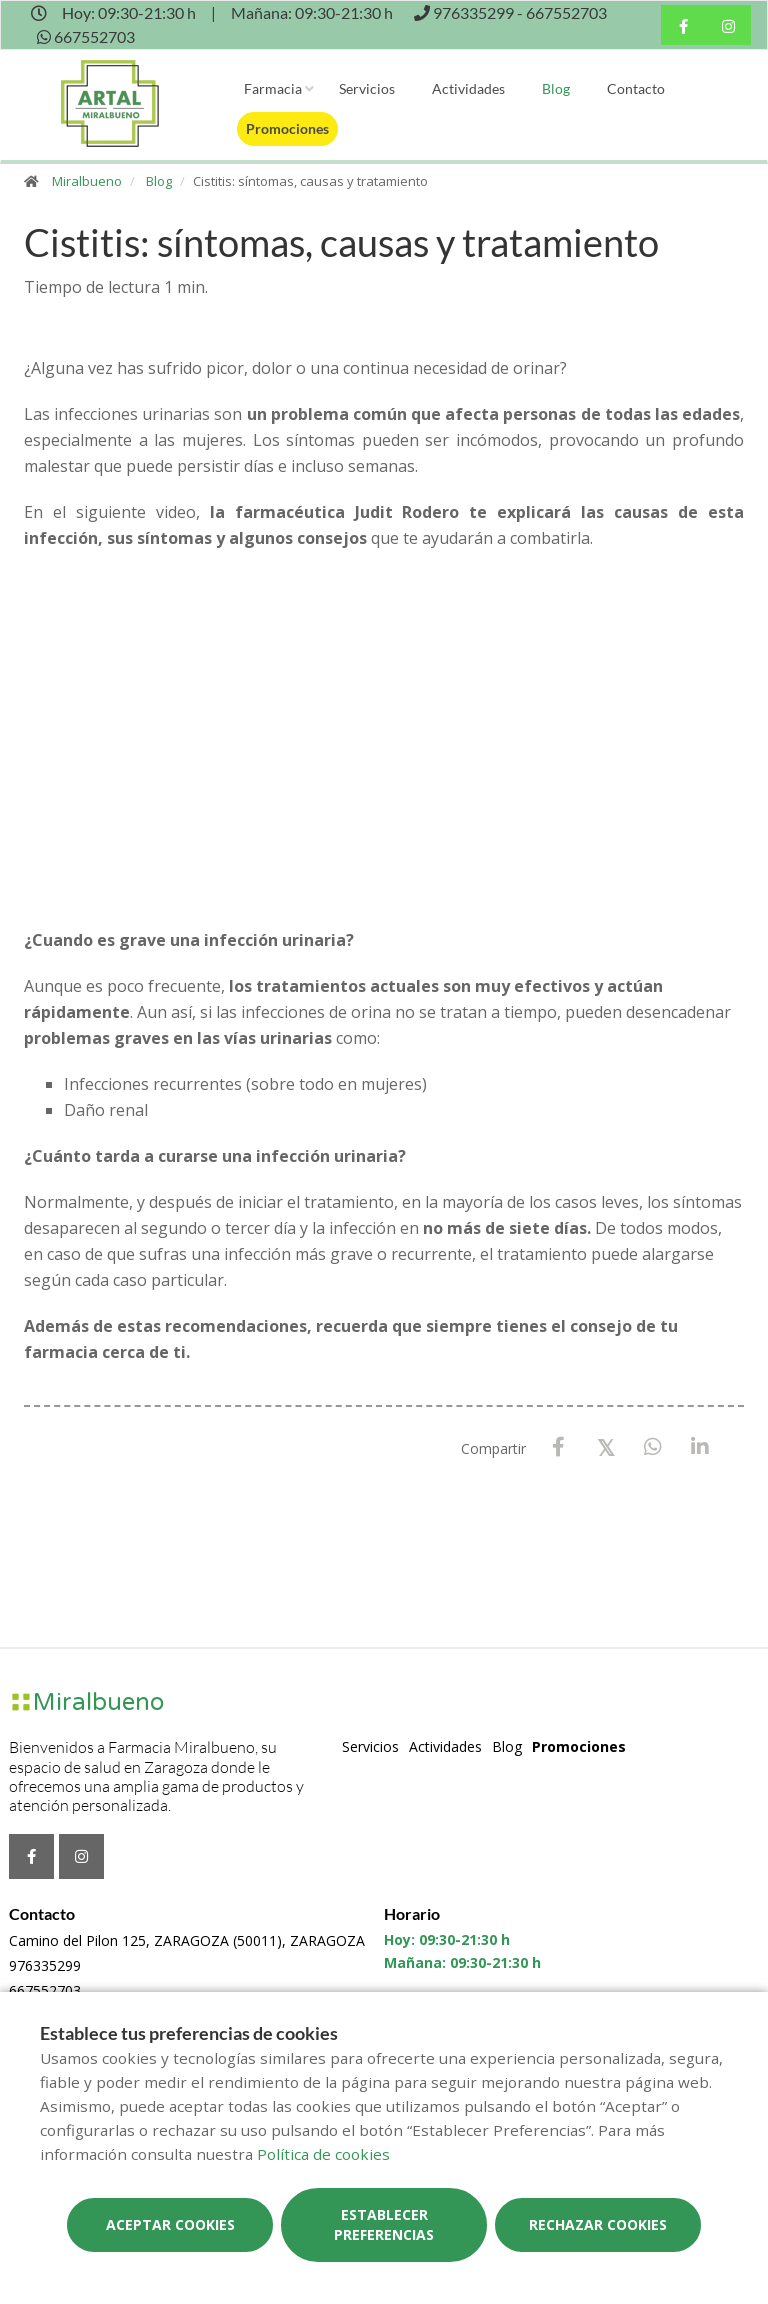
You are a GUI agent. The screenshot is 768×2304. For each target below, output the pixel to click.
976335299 (45, 1965)
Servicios (367, 88)
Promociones (287, 128)
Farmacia (273, 88)
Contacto (636, 88)
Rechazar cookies (598, 2224)
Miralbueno (87, 181)
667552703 (45, 1990)
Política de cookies (323, 2154)
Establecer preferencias (384, 2224)
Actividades (468, 88)
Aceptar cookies (170, 2224)
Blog (556, 88)
